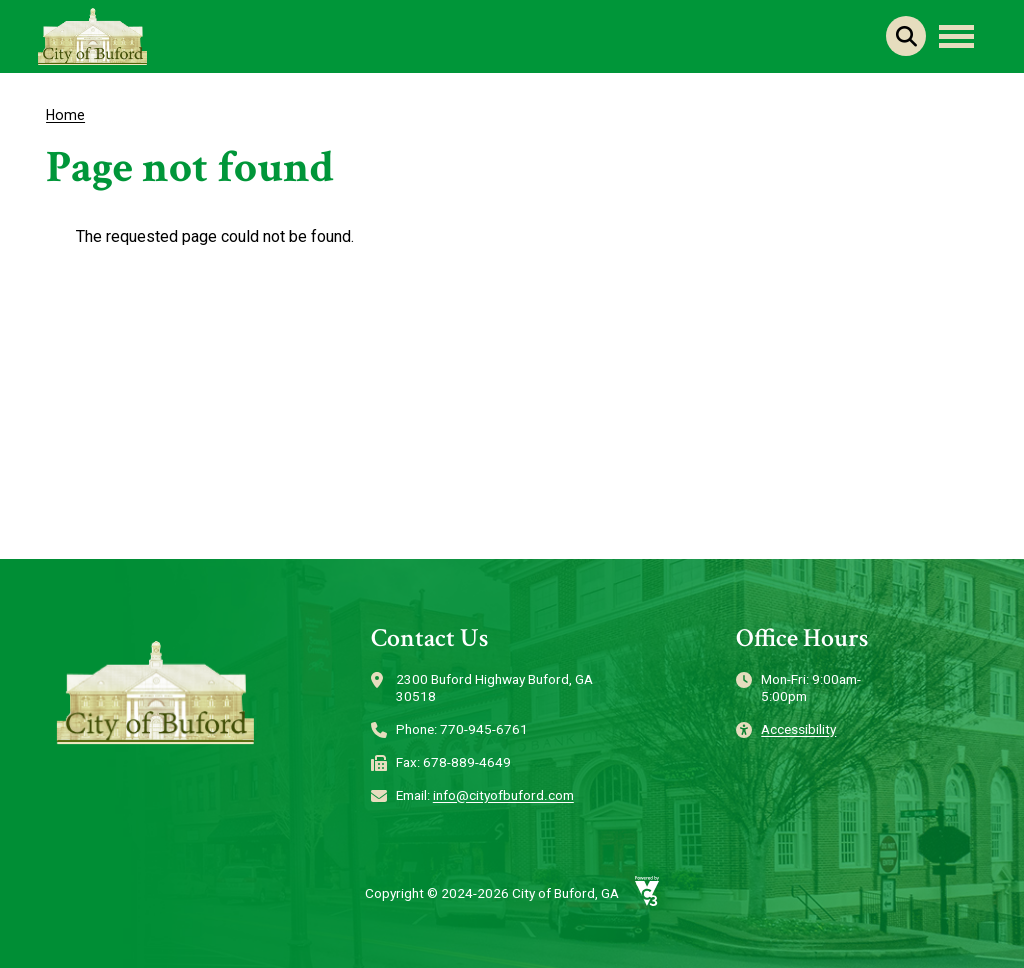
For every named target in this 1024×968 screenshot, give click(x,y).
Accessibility (798, 729)
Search (906, 36)
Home (65, 115)
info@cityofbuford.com (503, 795)
